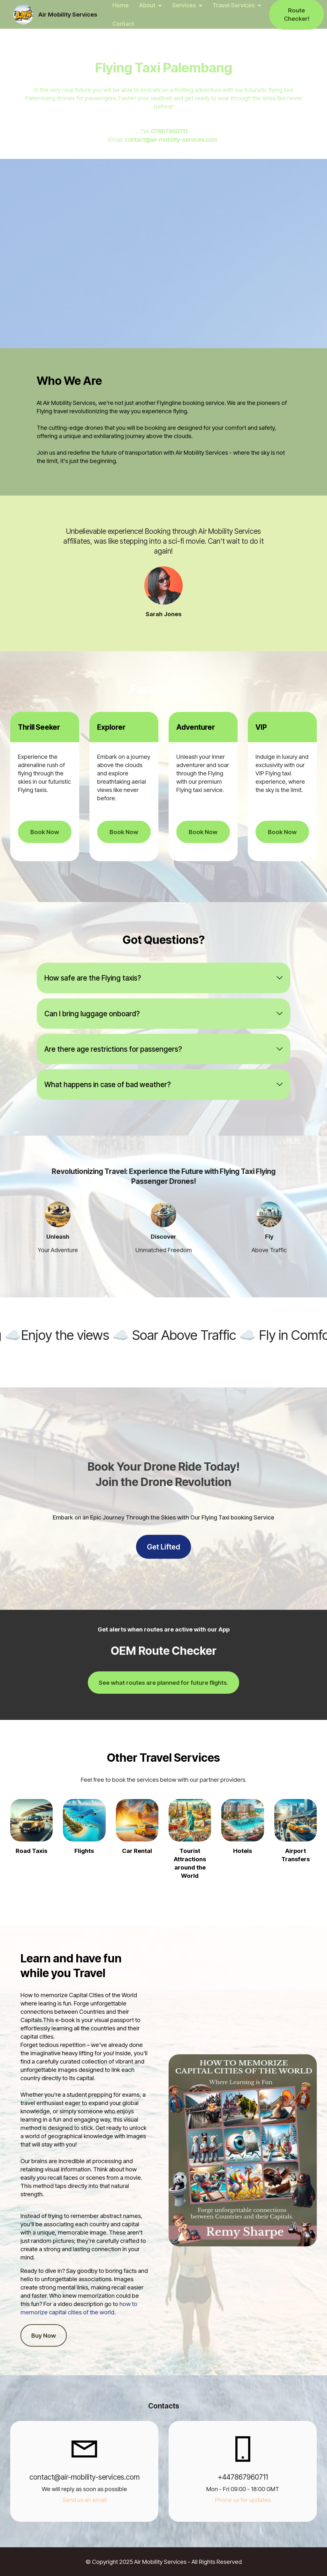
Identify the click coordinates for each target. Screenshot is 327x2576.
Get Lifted (163, 1546)
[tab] (163, 978)
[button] (163, 978)
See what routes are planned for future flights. (163, 1682)
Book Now (44, 831)
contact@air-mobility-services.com (172, 139)
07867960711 (169, 131)
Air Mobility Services (67, 14)
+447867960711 (243, 2477)
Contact (123, 23)
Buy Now (43, 2335)
